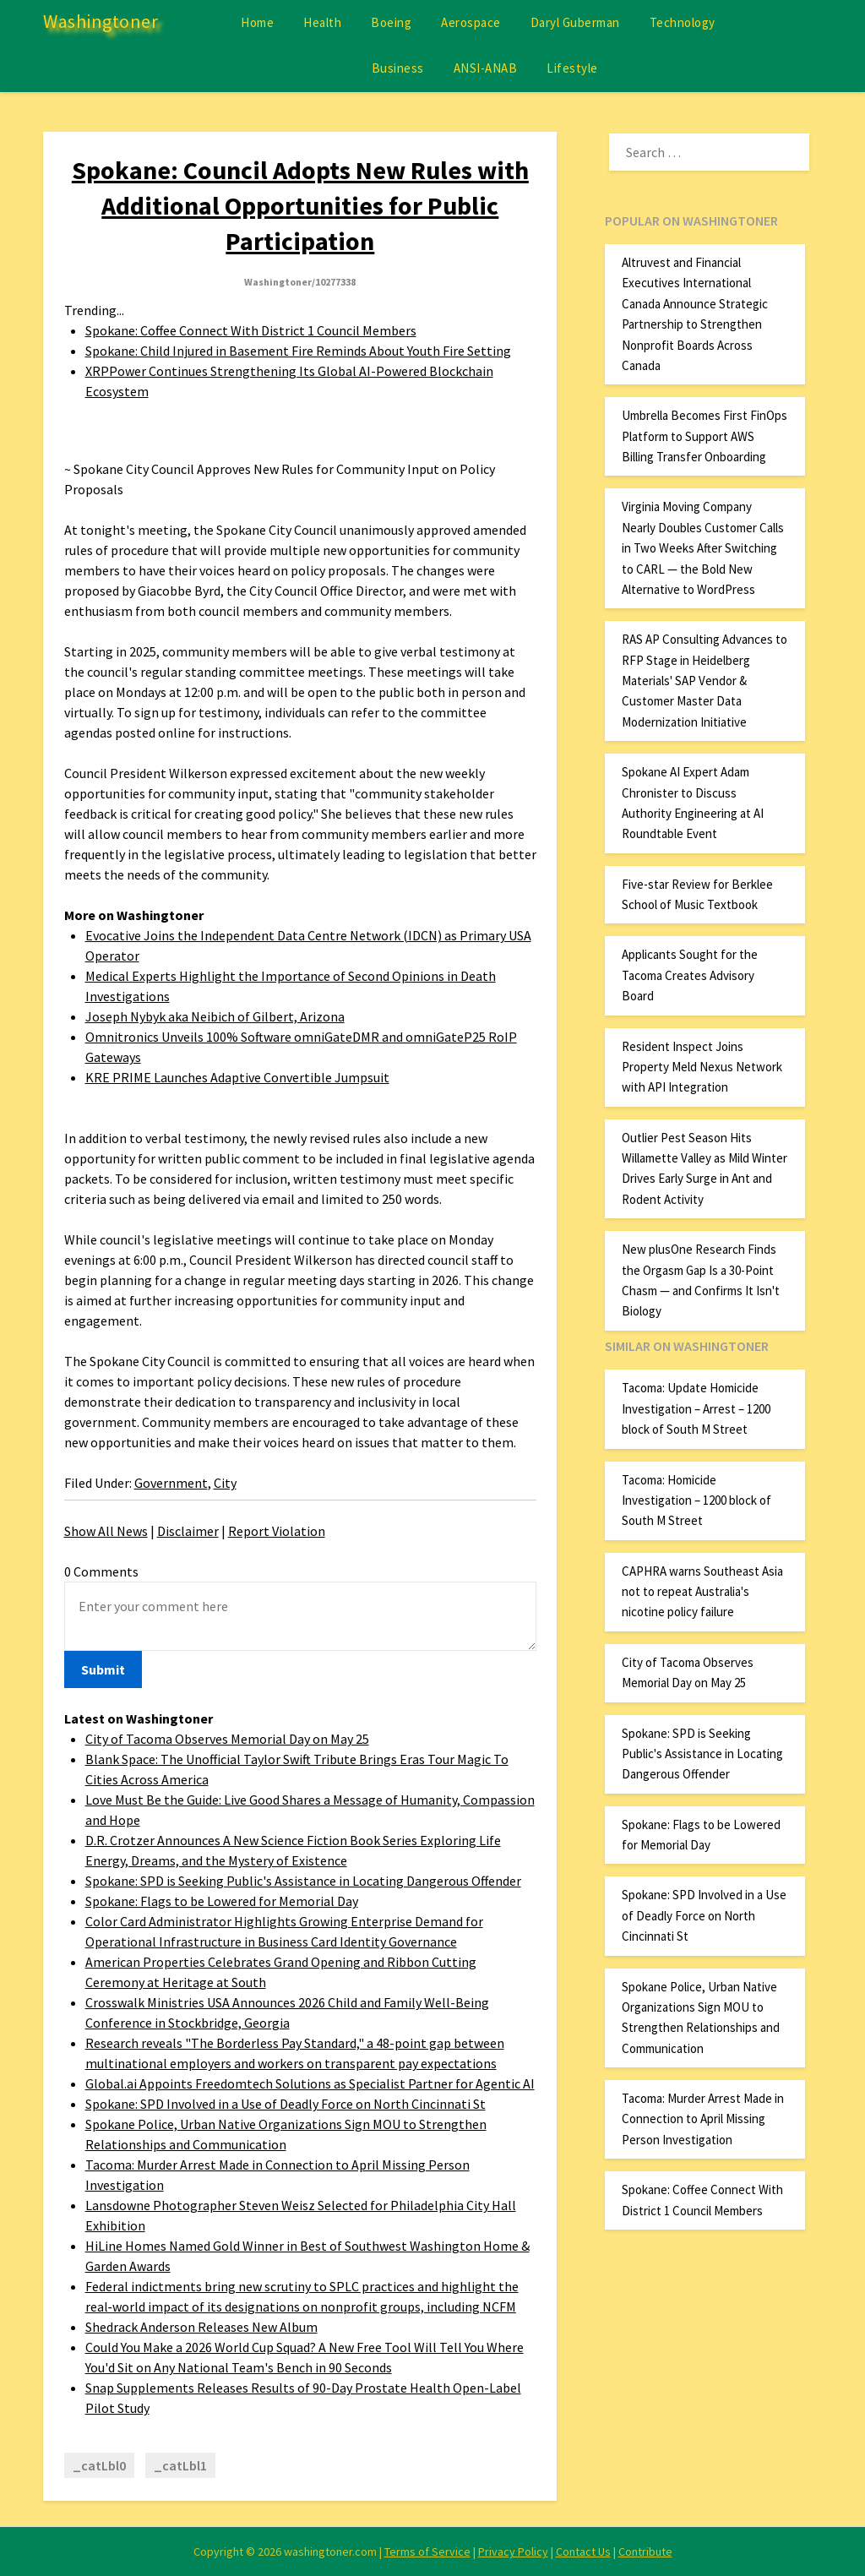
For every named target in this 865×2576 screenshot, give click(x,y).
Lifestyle (572, 68)
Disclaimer (188, 1530)
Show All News (106, 1530)
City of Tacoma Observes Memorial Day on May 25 (227, 1738)
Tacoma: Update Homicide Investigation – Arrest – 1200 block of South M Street (696, 1408)
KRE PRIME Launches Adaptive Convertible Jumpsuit (237, 1077)
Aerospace (471, 22)
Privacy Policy (513, 2551)
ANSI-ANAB (486, 68)
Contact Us (583, 2551)
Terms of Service (427, 2551)
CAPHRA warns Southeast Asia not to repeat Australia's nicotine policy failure (702, 1591)
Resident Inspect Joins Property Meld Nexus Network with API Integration (702, 1067)
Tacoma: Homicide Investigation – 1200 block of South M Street (696, 1500)
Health (322, 22)
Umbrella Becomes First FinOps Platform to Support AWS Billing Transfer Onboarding (704, 436)
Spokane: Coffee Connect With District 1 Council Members (250, 330)
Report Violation (276, 1530)
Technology (682, 22)
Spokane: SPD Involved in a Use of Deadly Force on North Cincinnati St (285, 2103)
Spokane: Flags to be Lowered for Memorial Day (221, 1901)
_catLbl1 (180, 2465)
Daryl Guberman (575, 22)
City (225, 1482)
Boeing (391, 22)
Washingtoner (100, 21)
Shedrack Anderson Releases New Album (201, 2326)
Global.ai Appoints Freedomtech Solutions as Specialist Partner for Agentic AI (310, 2083)
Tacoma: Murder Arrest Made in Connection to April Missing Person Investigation (703, 2119)
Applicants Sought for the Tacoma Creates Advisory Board (690, 975)
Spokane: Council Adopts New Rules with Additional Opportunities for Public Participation (300, 205)
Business (398, 68)
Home (257, 22)
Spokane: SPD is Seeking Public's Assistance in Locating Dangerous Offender (303, 1880)
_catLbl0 (99, 2465)
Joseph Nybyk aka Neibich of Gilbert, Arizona (215, 1016)
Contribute (645, 2551)
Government (171, 1482)
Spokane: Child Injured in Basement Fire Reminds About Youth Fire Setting (298, 350)
